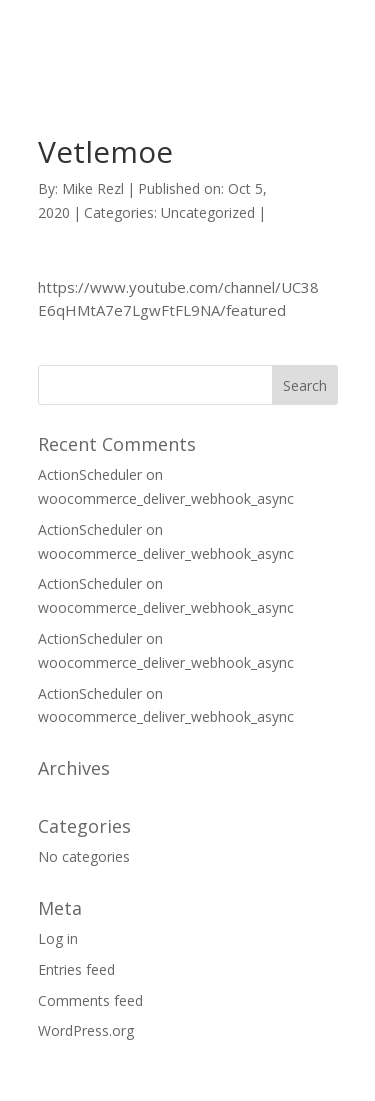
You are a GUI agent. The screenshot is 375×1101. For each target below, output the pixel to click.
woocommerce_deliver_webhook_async (166, 498)
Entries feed (76, 969)
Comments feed (90, 1000)
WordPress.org (86, 1030)
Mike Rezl (93, 188)
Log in (58, 938)
